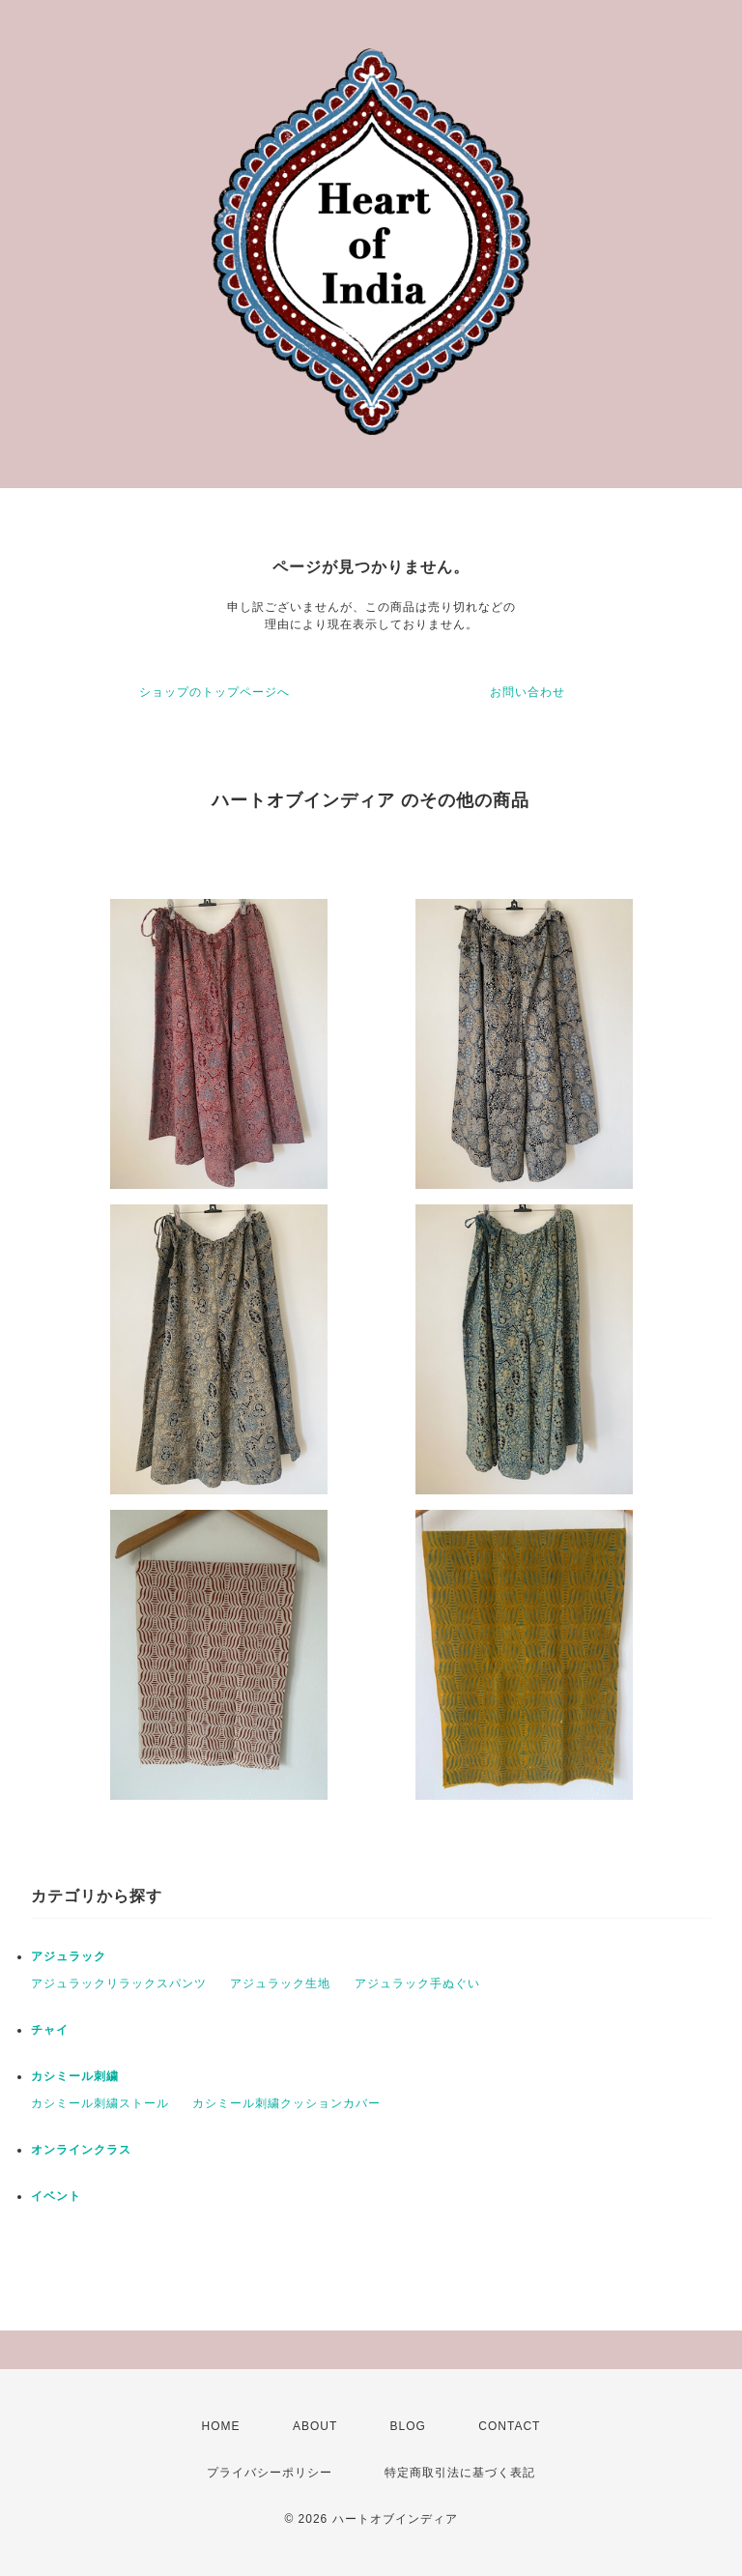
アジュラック (68, 1956)
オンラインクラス (81, 2149)
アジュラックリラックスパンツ (119, 1983)
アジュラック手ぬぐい (417, 1983)
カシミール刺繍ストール (100, 2103)
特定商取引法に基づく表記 (460, 2472)
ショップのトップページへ (214, 692)
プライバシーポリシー (269, 2472)
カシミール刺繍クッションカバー (286, 2103)
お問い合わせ (527, 692)
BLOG (408, 2426)
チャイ (50, 2030)
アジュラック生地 (280, 1983)
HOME (221, 2426)
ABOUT (315, 2426)
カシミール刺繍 (75, 2076)
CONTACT (509, 2426)
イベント (56, 2196)
